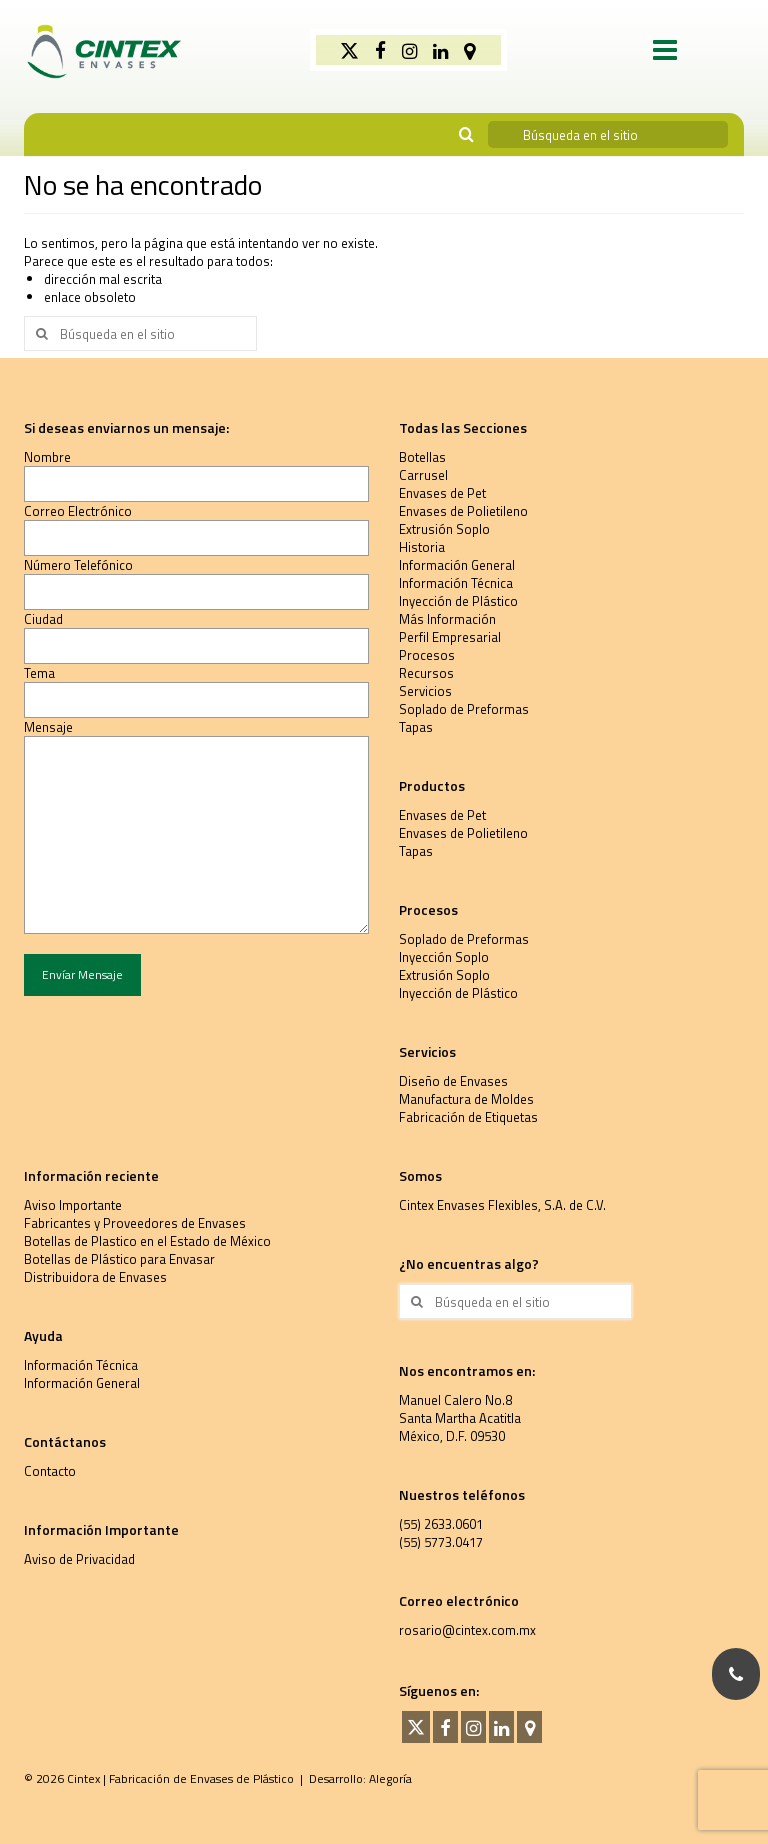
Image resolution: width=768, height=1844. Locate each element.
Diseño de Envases (453, 1081)
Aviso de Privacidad (79, 1559)
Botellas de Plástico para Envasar (119, 1259)
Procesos (427, 655)
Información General (457, 565)
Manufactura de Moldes (466, 1099)
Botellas (422, 457)
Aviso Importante (73, 1205)
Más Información (447, 619)
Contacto (50, 1471)
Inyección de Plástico (458, 601)
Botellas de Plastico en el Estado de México (147, 1241)
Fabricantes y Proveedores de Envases (135, 1223)
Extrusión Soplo (444, 529)
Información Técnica (456, 583)
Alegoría (390, 1778)
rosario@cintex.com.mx (467, 1630)
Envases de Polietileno (463, 511)
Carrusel (423, 475)
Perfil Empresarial (450, 637)
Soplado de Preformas (464, 709)
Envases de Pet (442, 493)
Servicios (425, 691)
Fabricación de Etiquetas (468, 1117)
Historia (422, 547)
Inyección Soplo (444, 957)
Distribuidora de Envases (95, 1277)
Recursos (426, 673)
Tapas (416, 727)
